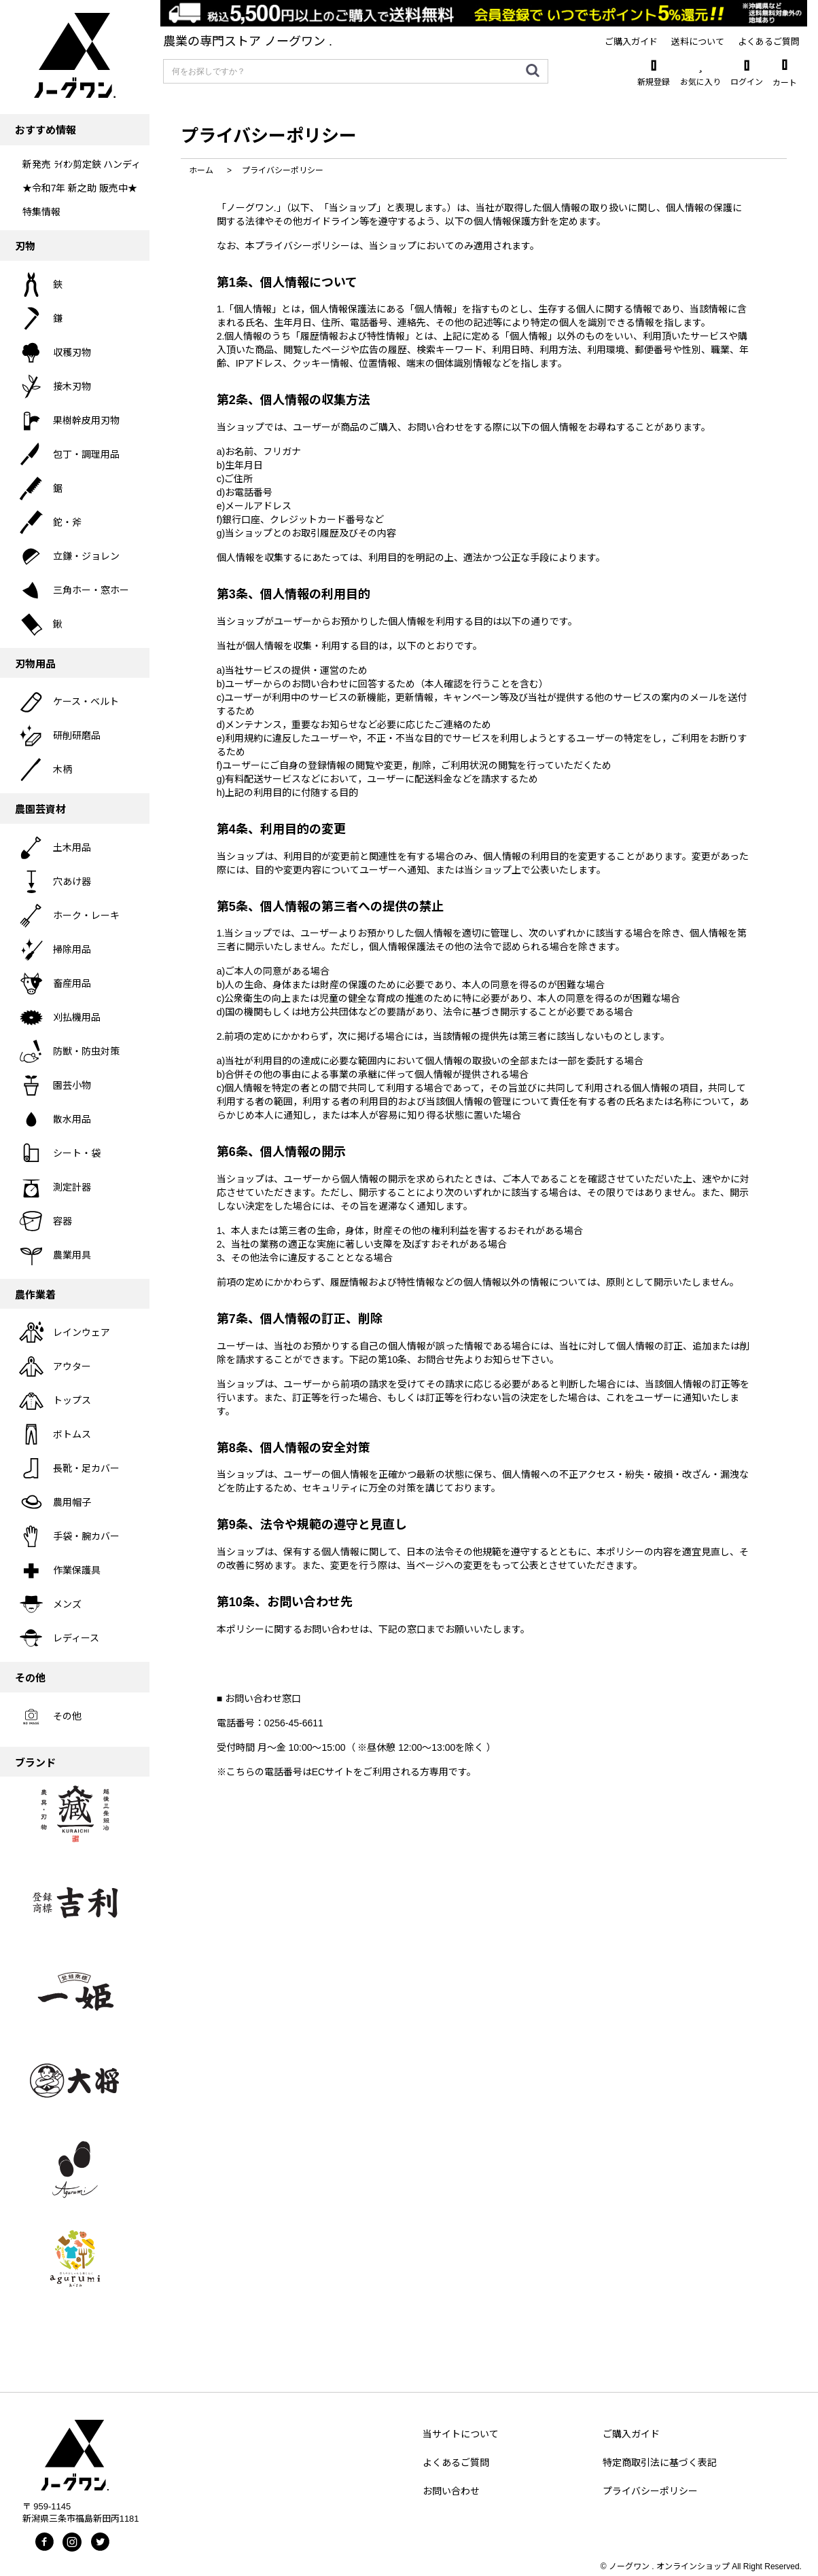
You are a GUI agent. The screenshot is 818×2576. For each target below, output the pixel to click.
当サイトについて (461, 2434)
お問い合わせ (451, 2491)
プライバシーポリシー (650, 2491)
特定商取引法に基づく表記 (660, 2462)
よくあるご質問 (456, 2462)
